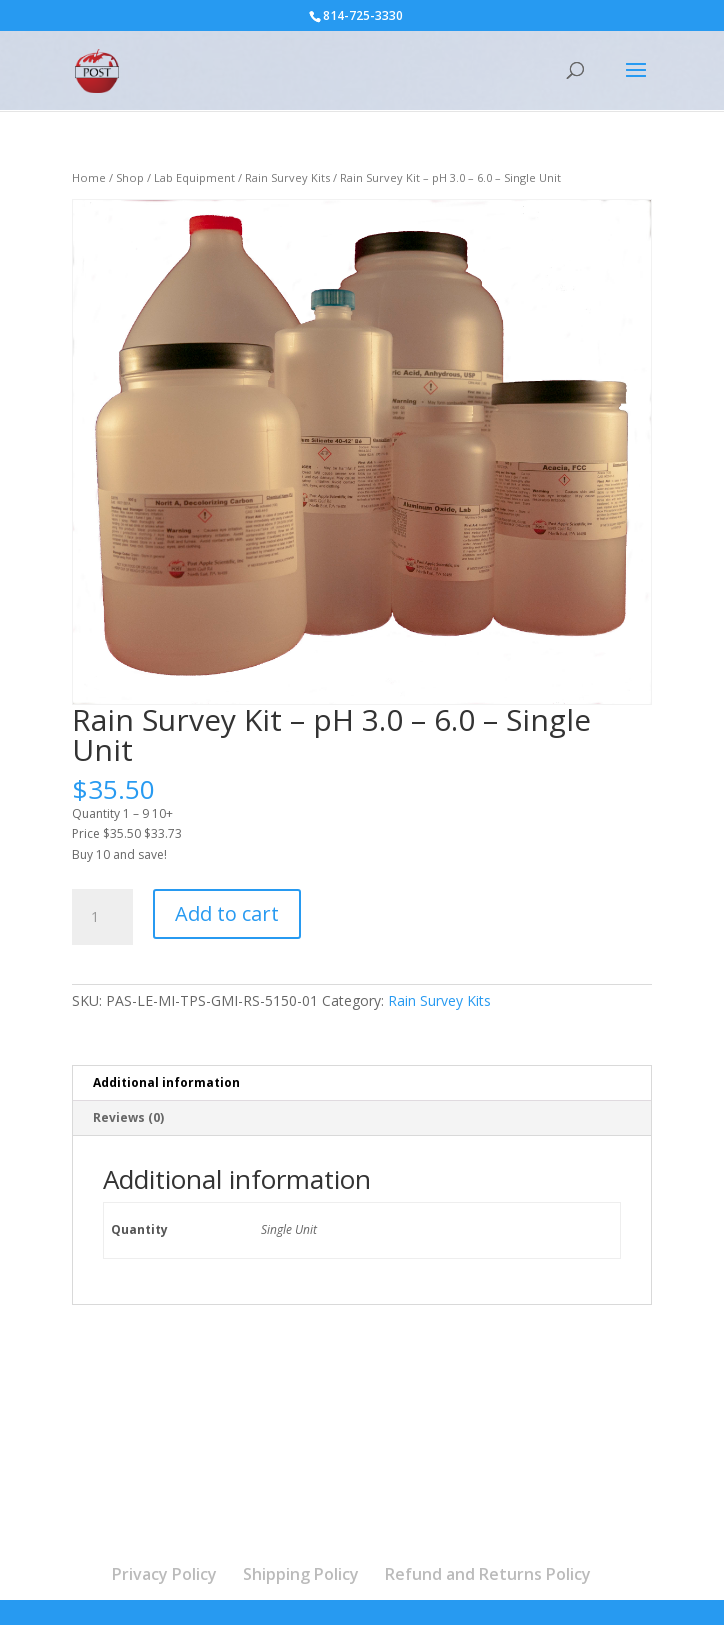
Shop (130, 177)
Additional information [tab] (166, 1082)
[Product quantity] (102, 917)
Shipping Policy (301, 1574)
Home (89, 177)
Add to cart (227, 913)
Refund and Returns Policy (488, 1574)
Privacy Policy (164, 1574)
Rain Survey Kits (287, 177)
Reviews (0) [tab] (128, 1117)
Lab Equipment (194, 177)
